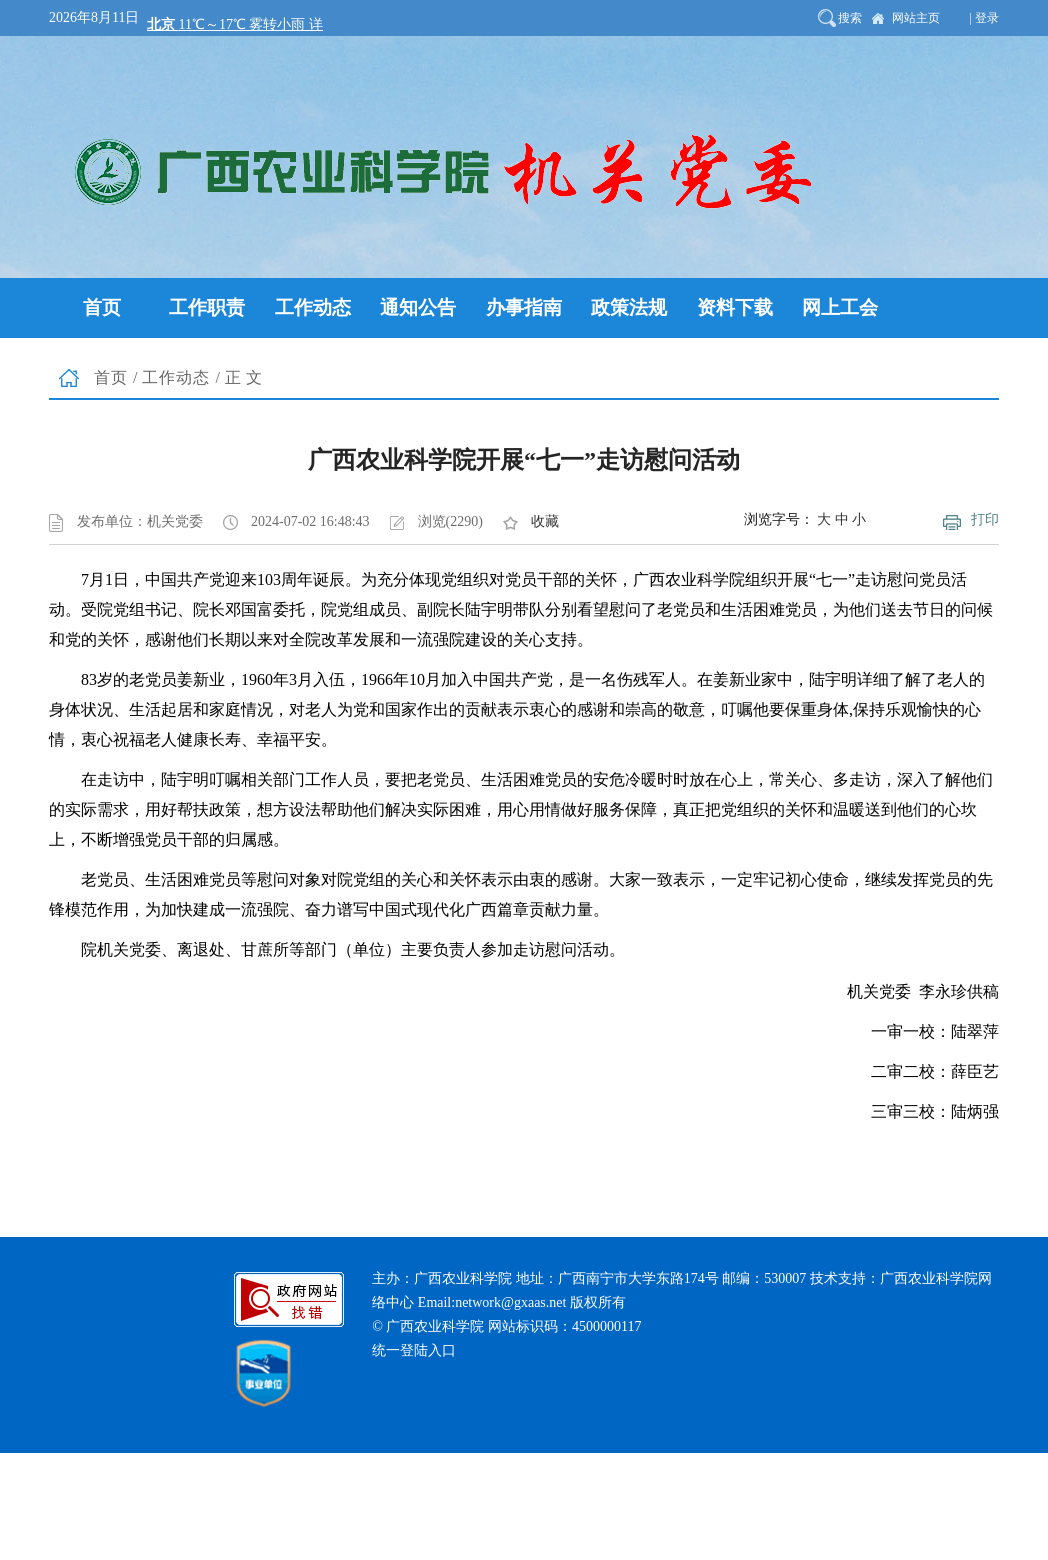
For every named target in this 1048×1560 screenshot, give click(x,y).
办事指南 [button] (524, 307)
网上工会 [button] (840, 307)
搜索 (850, 18)
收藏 (545, 521)
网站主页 (916, 18)
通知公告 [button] (418, 307)
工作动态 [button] (313, 307)
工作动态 (176, 377)
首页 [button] (102, 307)
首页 (111, 377)
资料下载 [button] (735, 307)
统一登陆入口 (414, 1350)
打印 (985, 519)
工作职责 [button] (207, 307)
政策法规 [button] (629, 307)
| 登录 (984, 18)
